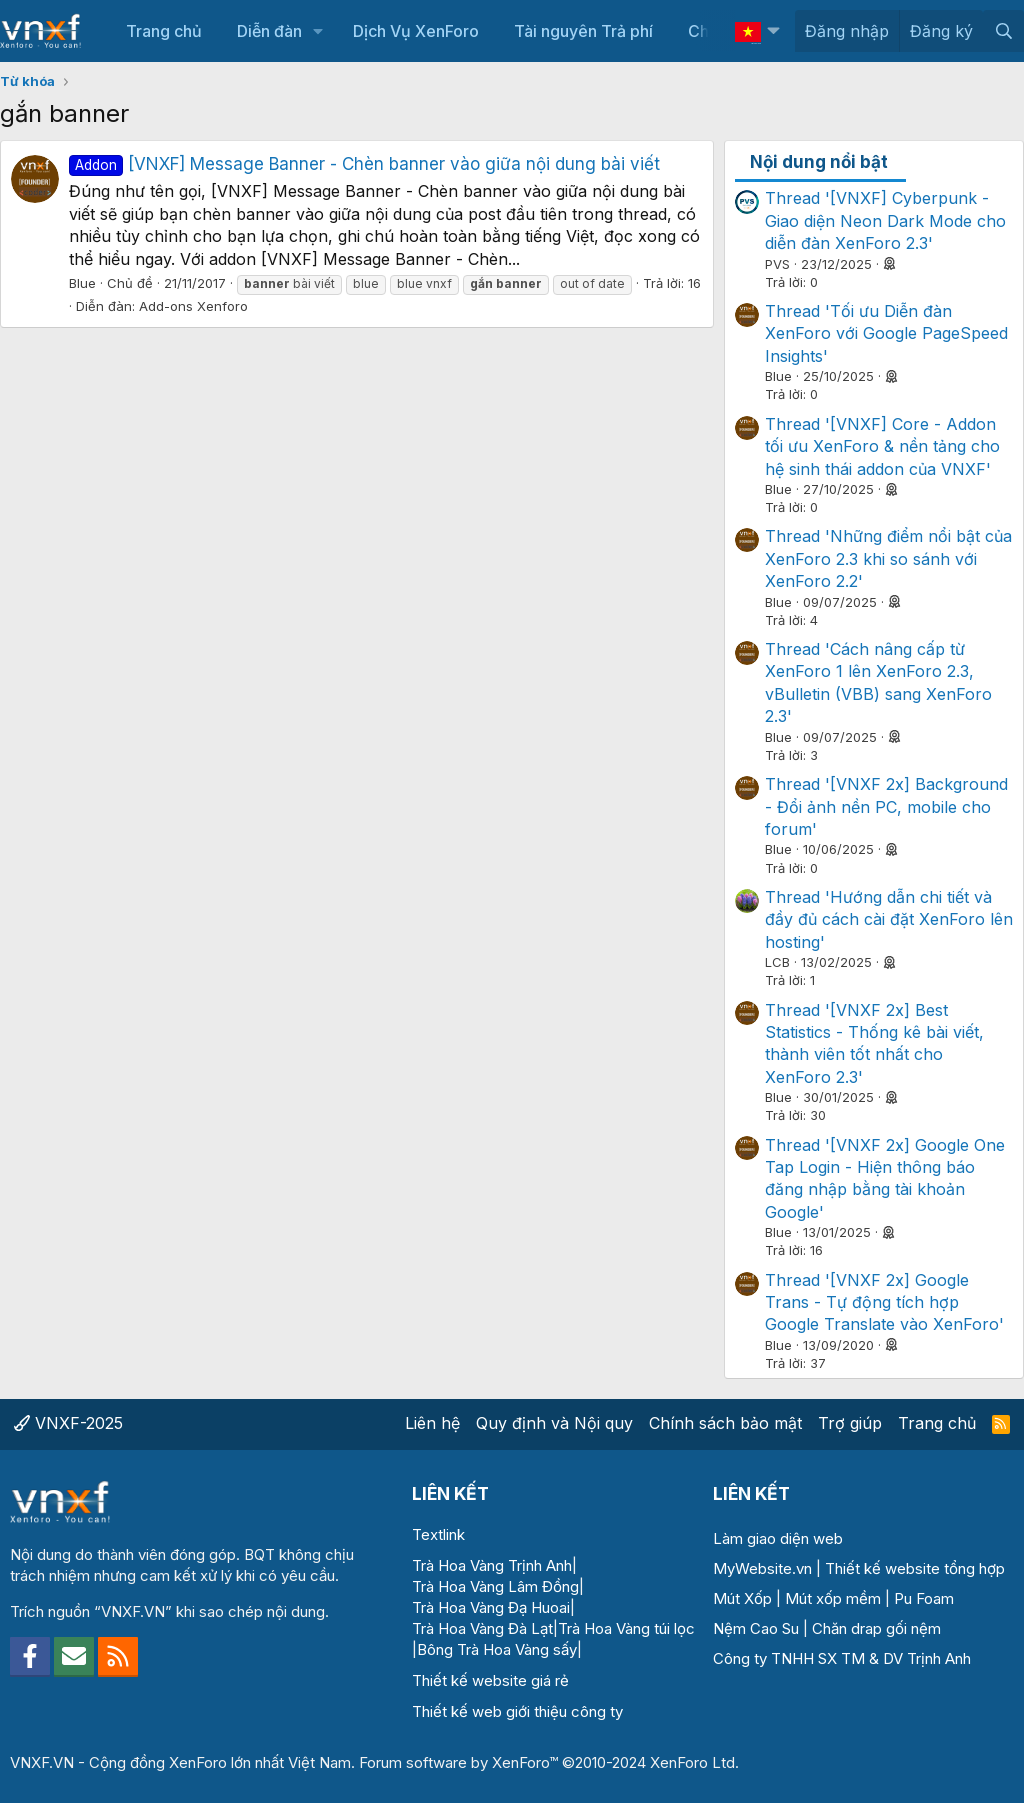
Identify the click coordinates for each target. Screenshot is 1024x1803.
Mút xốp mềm (833, 1598)
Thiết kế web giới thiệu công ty (517, 1711)
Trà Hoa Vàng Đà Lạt (482, 1628)
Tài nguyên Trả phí (583, 31)
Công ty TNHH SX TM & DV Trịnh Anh (842, 1658)
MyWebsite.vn (762, 1568)
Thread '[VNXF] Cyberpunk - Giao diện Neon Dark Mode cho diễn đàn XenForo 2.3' (885, 220)
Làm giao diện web (778, 1538)
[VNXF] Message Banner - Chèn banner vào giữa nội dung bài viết (364, 164)
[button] (318, 31)
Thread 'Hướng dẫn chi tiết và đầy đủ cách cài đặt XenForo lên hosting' (889, 919)
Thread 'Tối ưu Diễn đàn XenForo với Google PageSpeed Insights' (886, 333)
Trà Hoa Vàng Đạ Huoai (491, 1607)
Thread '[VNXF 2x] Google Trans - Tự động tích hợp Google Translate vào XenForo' (884, 1302)
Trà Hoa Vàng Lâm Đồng (495, 1586)
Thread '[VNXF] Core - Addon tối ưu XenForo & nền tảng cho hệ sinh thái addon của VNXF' (882, 446)
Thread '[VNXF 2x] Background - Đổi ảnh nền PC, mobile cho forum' (886, 806)
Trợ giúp (850, 1423)
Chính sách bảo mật (725, 1423)
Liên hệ (432, 1423)
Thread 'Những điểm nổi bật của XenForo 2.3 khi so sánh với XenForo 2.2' (888, 558)
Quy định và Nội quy (554, 1423)
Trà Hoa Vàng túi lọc (626, 1628)
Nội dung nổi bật (819, 162)
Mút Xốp (742, 1598)
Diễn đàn (269, 31)
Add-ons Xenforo (193, 306)
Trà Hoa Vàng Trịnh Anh (492, 1565)
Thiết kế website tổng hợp (915, 1568)
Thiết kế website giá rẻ (490, 1680)
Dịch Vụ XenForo (416, 31)
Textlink (438, 1534)
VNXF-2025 (68, 1423)
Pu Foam (924, 1598)
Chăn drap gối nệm (876, 1628)
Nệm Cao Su (756, 1628)
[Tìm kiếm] (1003, 31)
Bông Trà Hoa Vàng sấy (497, 1649)
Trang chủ (164, 31)
